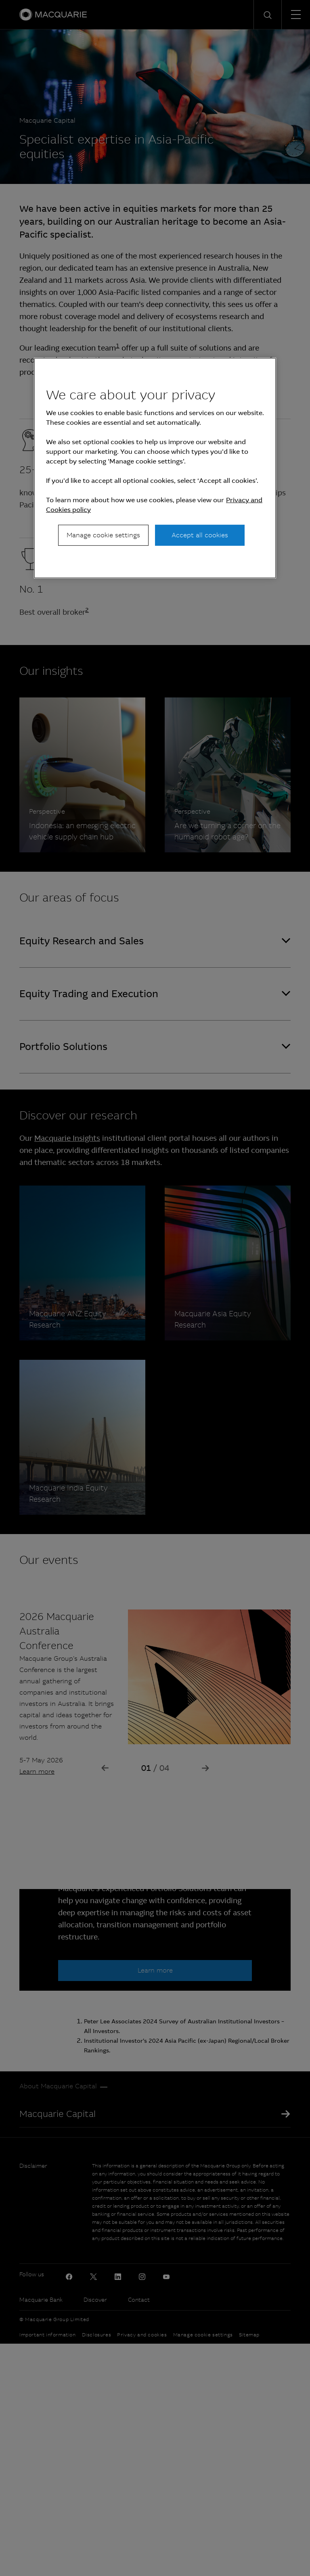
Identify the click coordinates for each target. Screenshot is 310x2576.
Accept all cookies (200, 535)
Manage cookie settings (103, 535)
